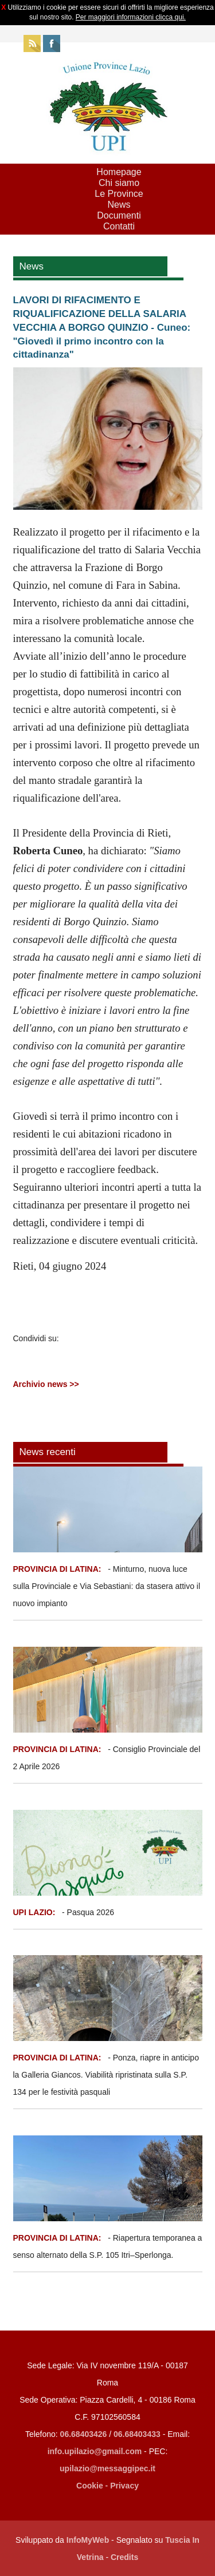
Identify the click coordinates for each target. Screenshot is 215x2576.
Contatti (119, 226)
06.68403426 (85, 2434)
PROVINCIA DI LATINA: (58, 1569)
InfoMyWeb (88, 2540)
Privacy (124, 2485)
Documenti (118, 215)
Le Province (119, 194)
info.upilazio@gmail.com (95, 2451)
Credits (124, 2557)
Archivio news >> (46, 1384)
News (118, 204)
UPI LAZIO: (34, 1912)
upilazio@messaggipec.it (107, 2468)
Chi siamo (119, 183)
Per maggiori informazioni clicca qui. (131, 17)
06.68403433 (137, 2434)
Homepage (118, 172)
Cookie (89, 2485)
